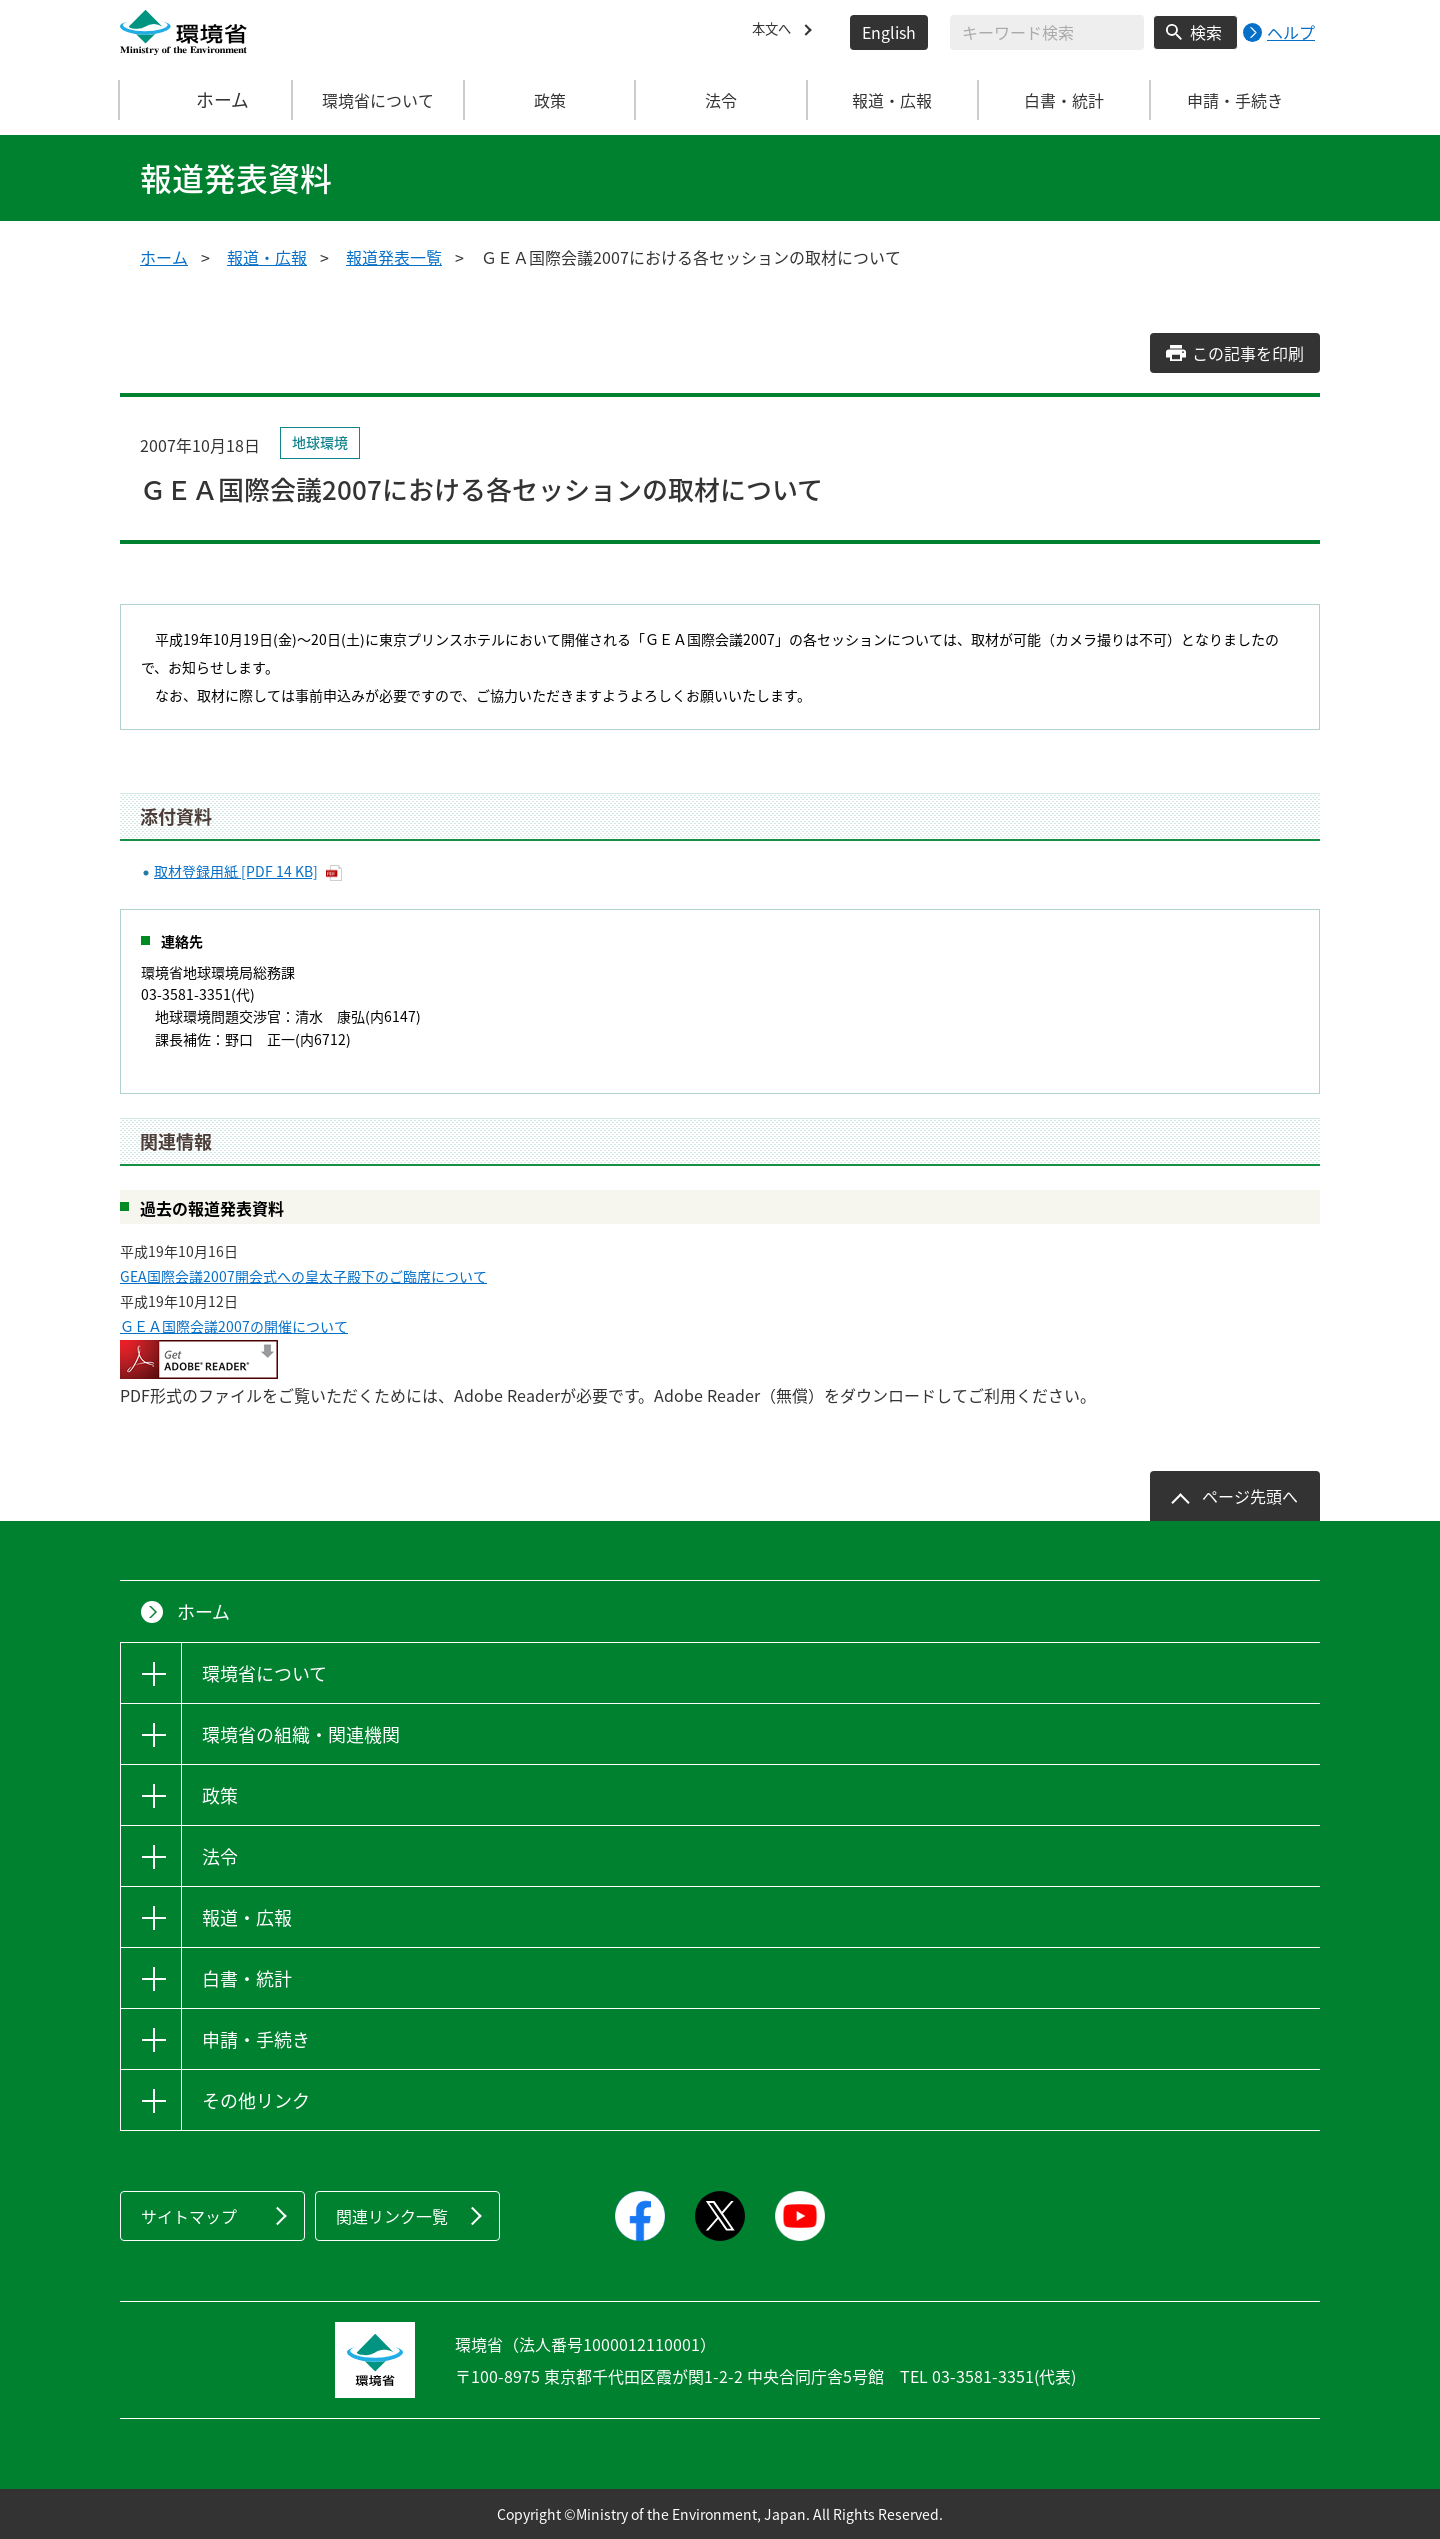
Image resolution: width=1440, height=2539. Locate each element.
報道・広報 (267, 257)
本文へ (776, 32)
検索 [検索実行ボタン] (1206, 32)
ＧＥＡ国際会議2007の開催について (234, 1326)
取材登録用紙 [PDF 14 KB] (236, 871)
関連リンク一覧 (392, 2216)
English (889, 32)
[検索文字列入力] (1047, 32)
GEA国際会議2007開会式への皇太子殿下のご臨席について (303, 1276)
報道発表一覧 (394, 257)
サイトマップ (189, 2216)
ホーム (207, 100)
